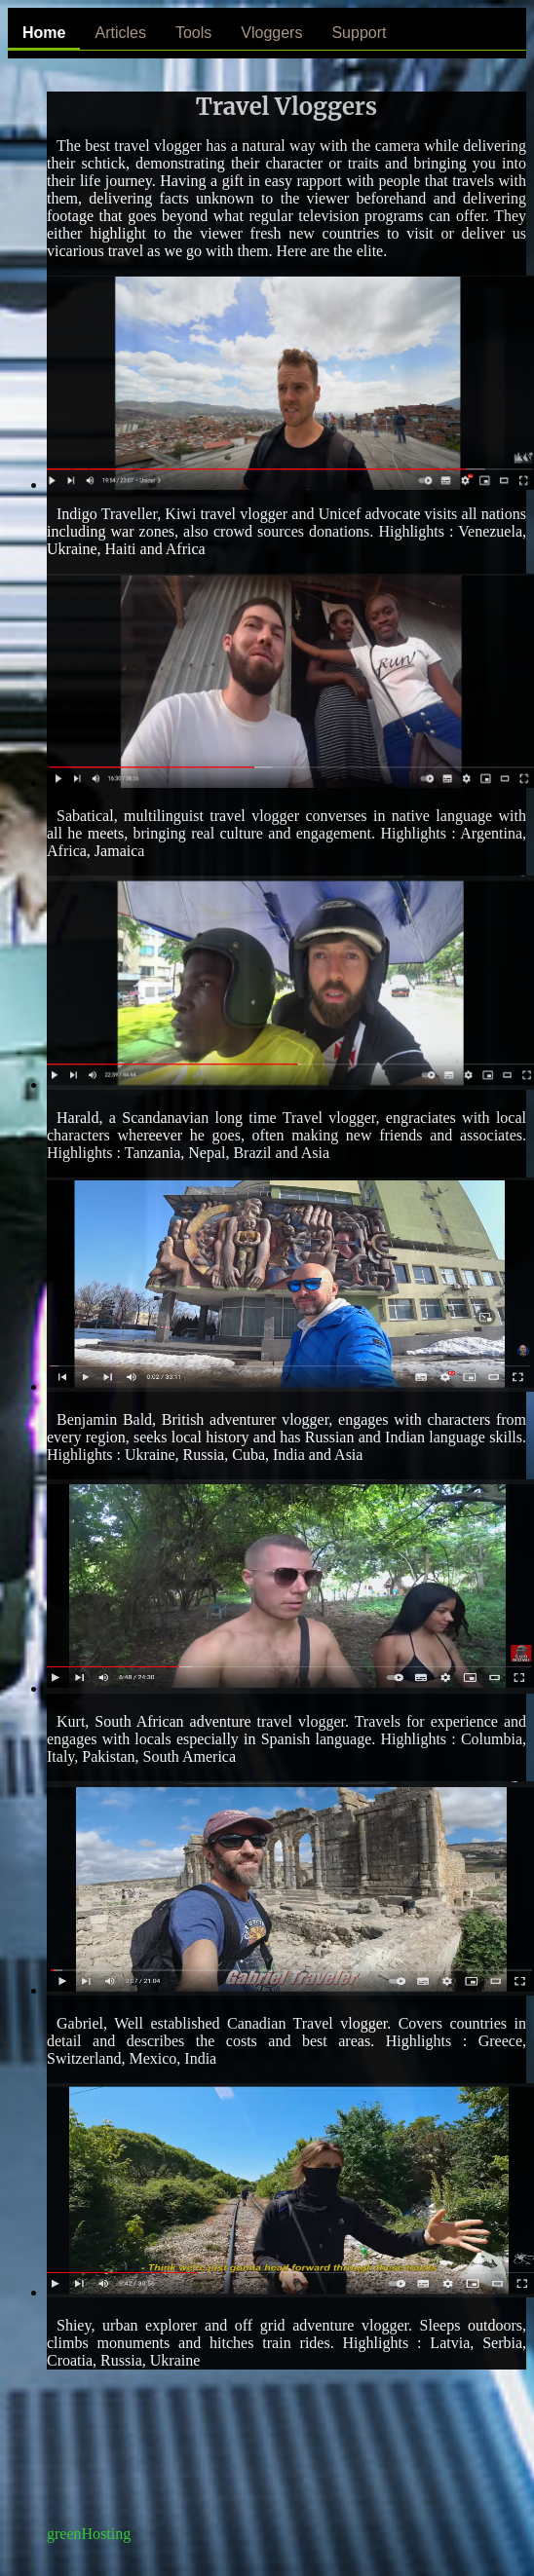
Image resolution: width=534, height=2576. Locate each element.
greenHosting (89, 2533)
